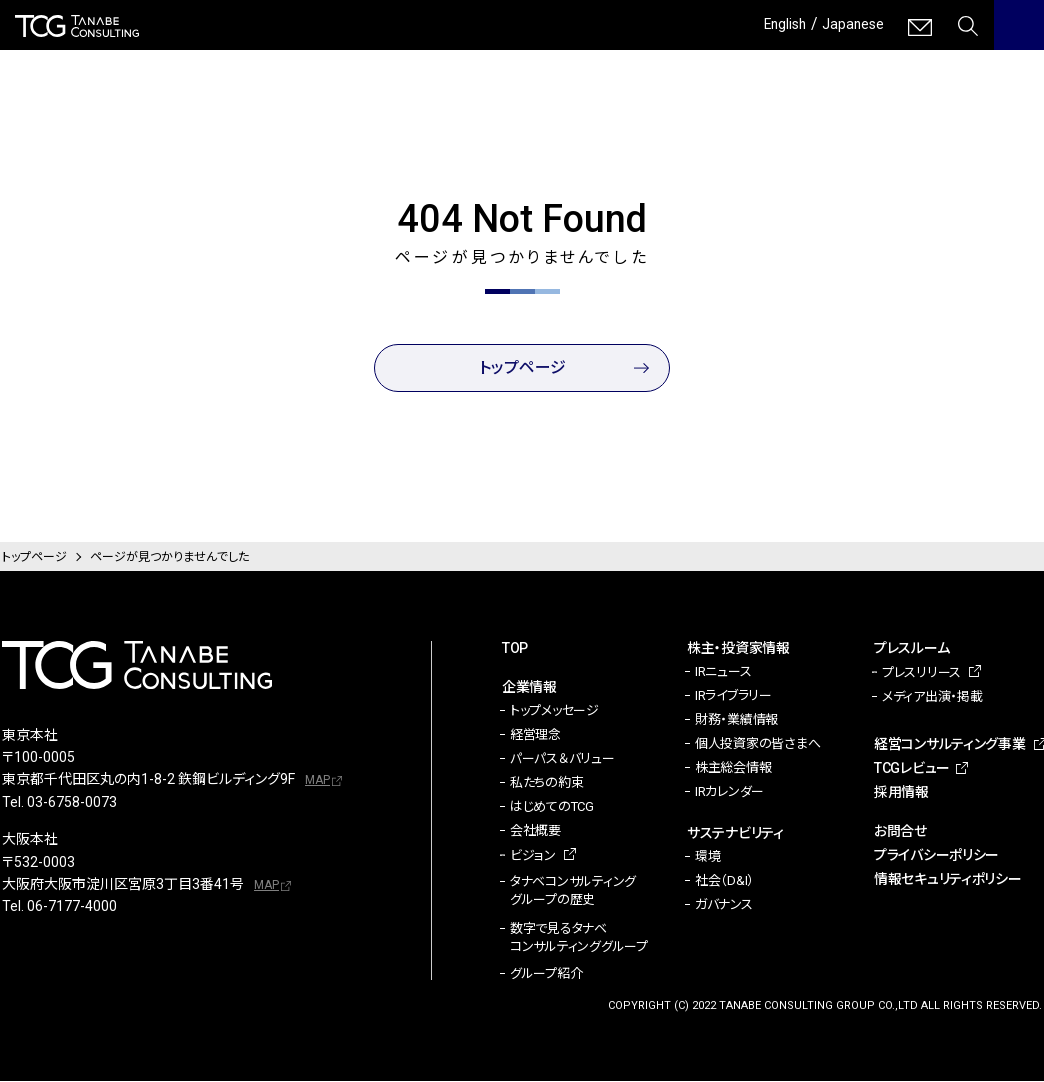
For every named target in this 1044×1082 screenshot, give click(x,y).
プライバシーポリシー (936, 855)
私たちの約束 (546, 782)
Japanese (849, 23)
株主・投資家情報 (738, 648)
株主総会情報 (733, 767)
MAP (317, 780)
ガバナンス (724, 904)
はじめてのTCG (552, 806)
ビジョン (533, 855)
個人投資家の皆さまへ (757, 743)
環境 (707, 856)
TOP (515, 648)
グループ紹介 (546, 974)
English (773, 23)
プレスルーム (911, 648)
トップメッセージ (554, 710)
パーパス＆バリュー (562, 758)
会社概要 (535, 830)
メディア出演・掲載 (932, 696)
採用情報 (901, 792)
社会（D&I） (724, 880)
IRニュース (723, 671)
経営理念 (535, 734)
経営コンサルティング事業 (950, 744)
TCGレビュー (912, 768)
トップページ (522, 367)
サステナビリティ (735, 833)
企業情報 (529, 687)
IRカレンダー (729, 791)
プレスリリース (921, 672)
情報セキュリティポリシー (948, 879)
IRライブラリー (733, 695)
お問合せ (900, 831)
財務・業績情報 (736, 719)
